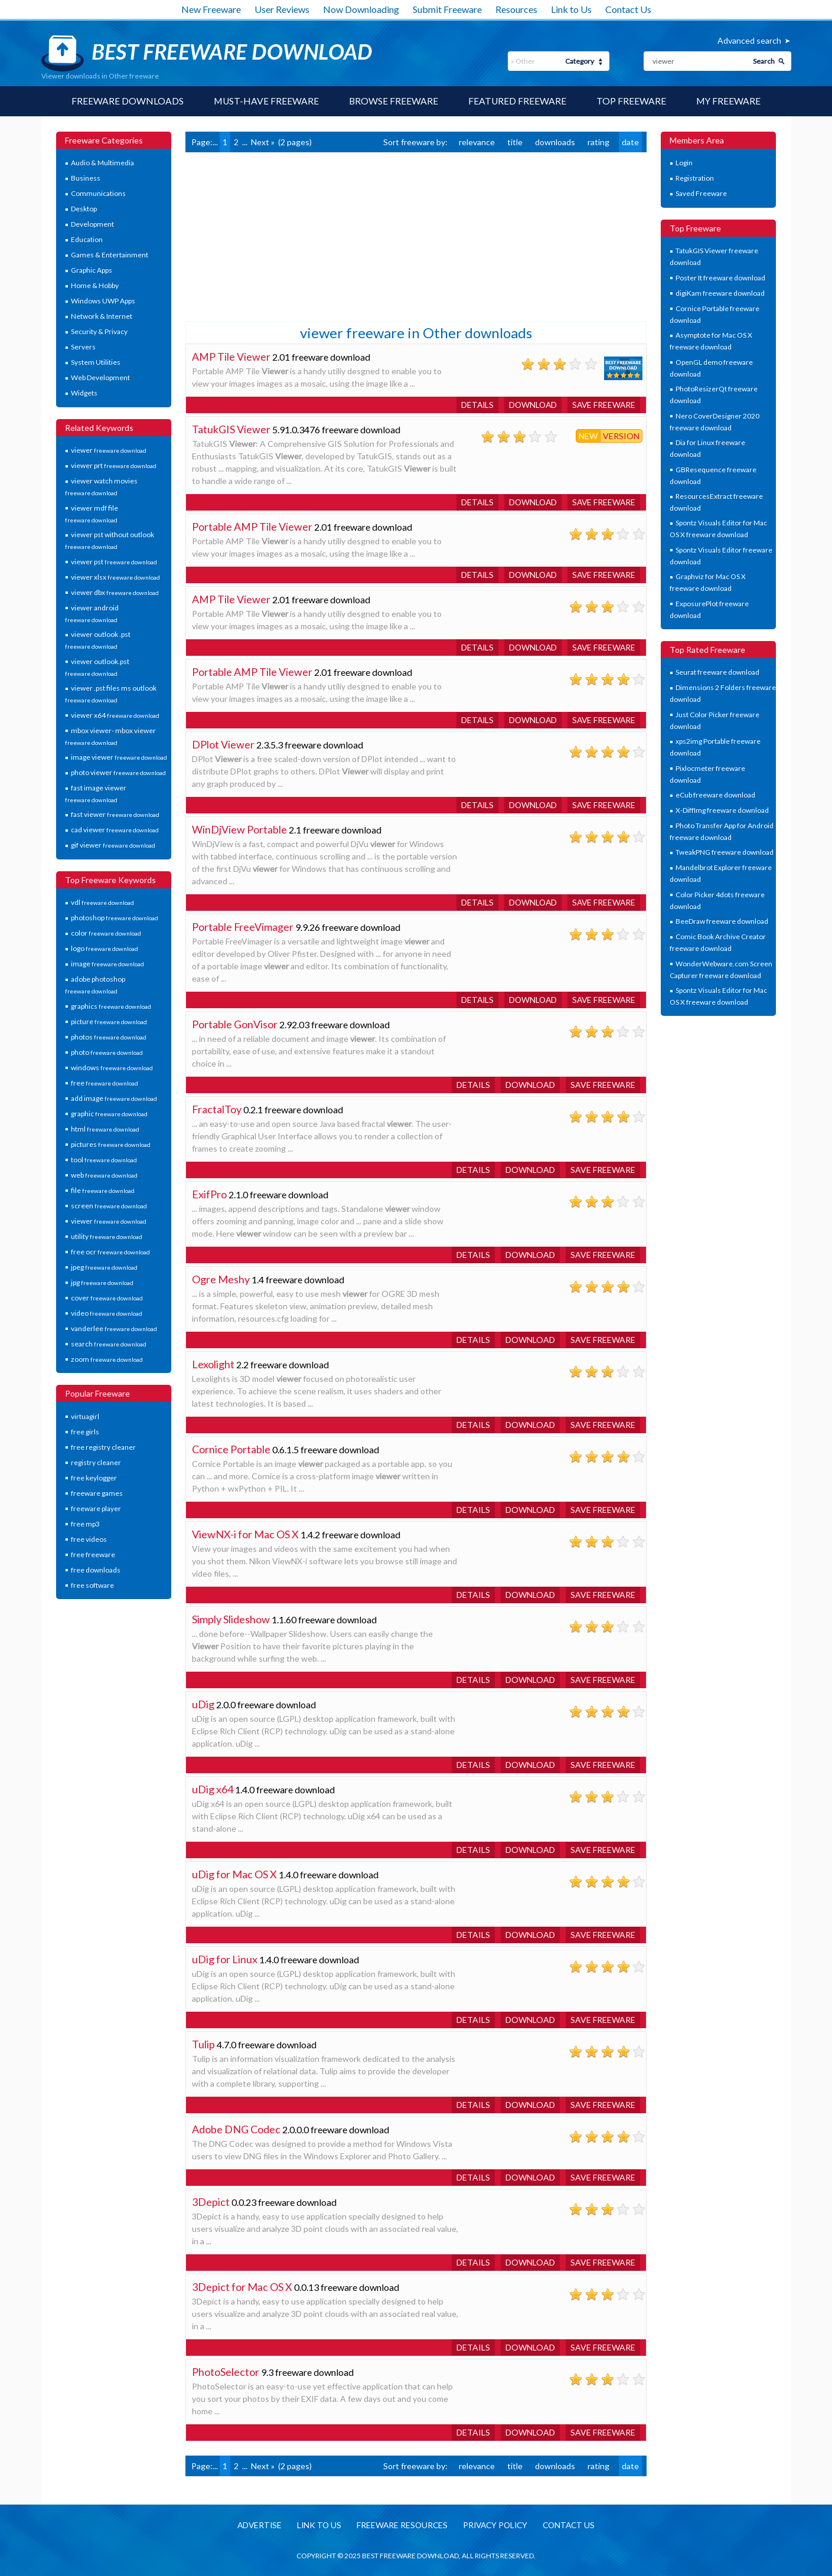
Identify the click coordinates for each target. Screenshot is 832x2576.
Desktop (84, 209)
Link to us (316, 2526)
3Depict (211, 2201)
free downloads (95, 1569)
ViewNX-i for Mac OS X (245, 1534)
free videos (89, 1539)
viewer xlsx (115, 577)
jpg (102, 1282)
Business (85, 178)
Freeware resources (400, 2526)
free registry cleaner (103, 1447)
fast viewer (115, 814)
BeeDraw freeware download (722, 921)
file (103, 1190)
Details (473, 405)
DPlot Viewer (223, 744)
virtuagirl (85, 1416)
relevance (477, 142)
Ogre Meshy (221, 1279)
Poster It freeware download (720, 277)
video (106, 1313)
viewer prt (113, 466)
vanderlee (114, 1328)
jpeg (104, 1267)
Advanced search (749, 40)
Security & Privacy (99, 332)
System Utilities (95, 362)
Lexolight (213, 1364)
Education (87, 240)
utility (106, 1236)
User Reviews (282, 9)
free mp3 (85, 1523)
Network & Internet (101, 316)
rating (598, 142)
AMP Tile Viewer (231, 356)
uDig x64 (212, 1789)
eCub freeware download (715, 795)
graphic (109, 1113)
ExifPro (209, 1194)
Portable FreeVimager (243, 926)
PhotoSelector (225, 2371)
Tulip (203, 2044)
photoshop (114, 918)
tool (104, 1159)
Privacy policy (496, 2526)
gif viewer (113, 845)
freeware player (96, 1508)
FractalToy (217, 1109)
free (104, 1082)
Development (92, 224)
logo (104, 948)
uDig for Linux (224, 1959)
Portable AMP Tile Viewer (252, 526)
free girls (85, 1431)
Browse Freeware (393, 101)
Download (530, 405)
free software (92, 1585)
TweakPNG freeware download (725, 852)
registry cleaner (96, 1462)
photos (108, 1036)
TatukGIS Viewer (231, 429)
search (108, 1343)
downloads (555, 142)
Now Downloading (361, 9)
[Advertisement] (274, 235)
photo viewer (118, 772)
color (106, 933)
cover (107, 1297)
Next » (263, 142)
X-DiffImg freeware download (722, 810)
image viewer (119, 757)
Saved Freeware (701, 193)
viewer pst (114, 561)
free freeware (93, 1554)
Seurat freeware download (717, 672)
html (105, 1128)
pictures (111, 1144)
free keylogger (94, 1477)
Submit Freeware (447, 9)
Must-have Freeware (265, 101)
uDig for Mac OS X (234, 1874)
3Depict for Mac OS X (242, 2286)
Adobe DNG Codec (236, 2129)
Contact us (573, 2526)
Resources (516, 9)
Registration (695, 178)
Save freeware (602, 405)
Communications (98, 193)
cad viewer (115, 830)
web (104, 1175)
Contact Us (628, 9)
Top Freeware (632, 101)
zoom (107, 1359)
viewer (108, 450)
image (107, 964)
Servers (83, 347)
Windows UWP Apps (103, 301)
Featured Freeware (517, 101)
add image (114, 1098)
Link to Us (571, 9)
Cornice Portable (231, 1449)
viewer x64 (115, 715)
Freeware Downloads (126, 101)
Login (684, 163)
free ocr (110, 1251)
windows (112, 1067)
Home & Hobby (95, 286)
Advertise (255, 2526)
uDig (203, 1704)
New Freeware (211, 9)
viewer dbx (115, 592)
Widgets (84, 393)
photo (107, 1052)
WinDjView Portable (239, 829)
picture (109, 1021)
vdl (102, 902)
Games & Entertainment (109, 255)
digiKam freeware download (720, 293)
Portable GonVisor (235, 1024)
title (515, 142)
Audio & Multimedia (102, 163)
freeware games (97, 1493)
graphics (111, 1006)
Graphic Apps (91, 270)
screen (109, 1205)
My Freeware (729, 101)
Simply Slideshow (231, 1619)
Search (764, 61)
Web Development (100, 378)
